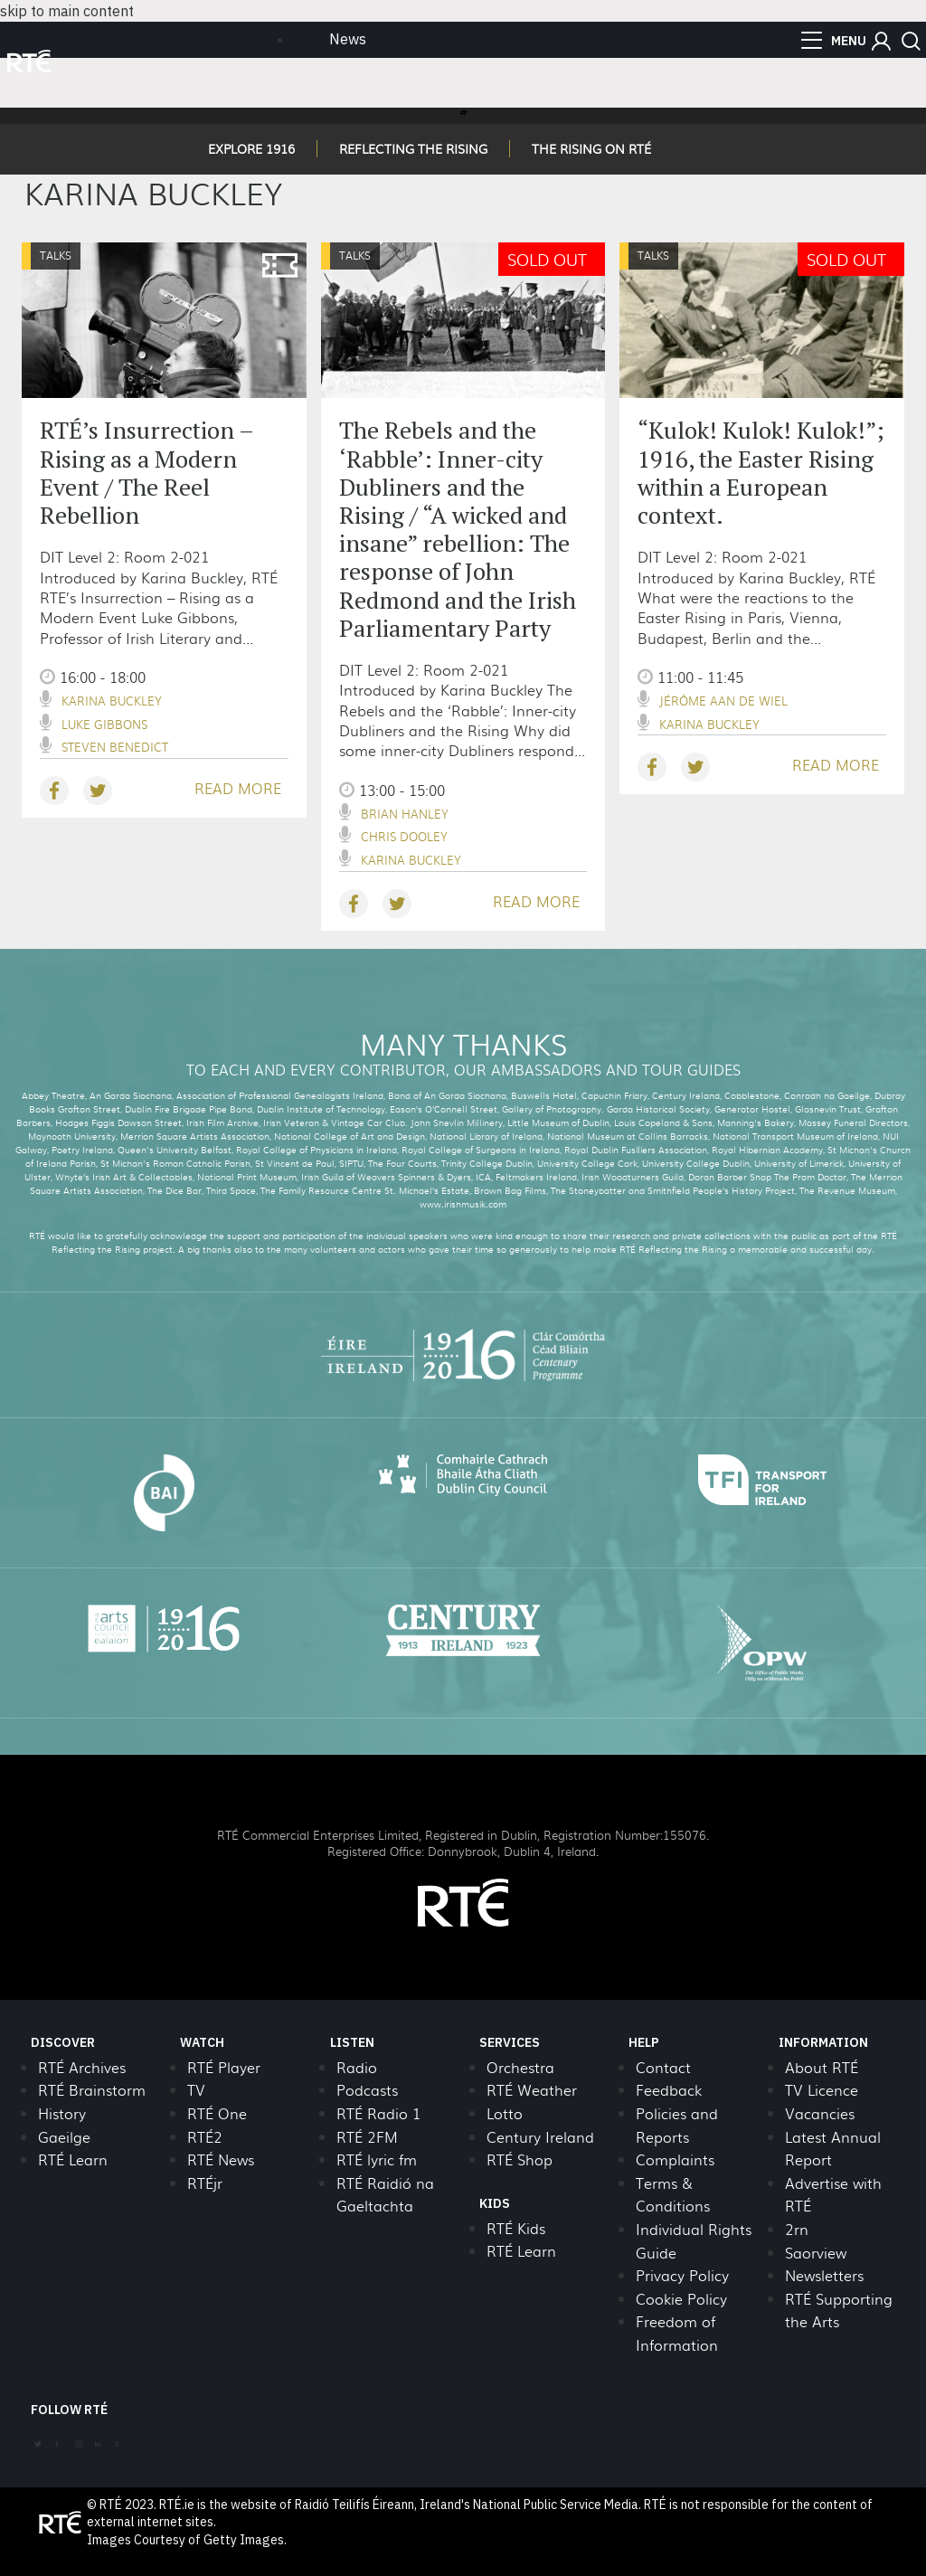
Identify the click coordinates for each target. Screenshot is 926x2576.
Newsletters (824, 2275)
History (62, 2113)
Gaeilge (64, 2136)
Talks (55, 255)
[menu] (833, 40)
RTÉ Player (223, 2067)
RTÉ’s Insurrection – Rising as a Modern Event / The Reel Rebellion (146, 472)
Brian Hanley (405, 813)
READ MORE (237, 788)
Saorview (815, 2252)
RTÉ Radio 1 (378, 2113)
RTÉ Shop (520, 2159)
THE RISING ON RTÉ (591, 148)
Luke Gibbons (104, 724)
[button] (881, 41)
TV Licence (821, 2089)
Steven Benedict (114, 746)
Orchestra (520, 2067)
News (347, 39)
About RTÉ (821, 2067)
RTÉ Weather (532, 2089)
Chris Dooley (404, 836)
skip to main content (67, 11)
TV (196, 2089)
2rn (796, 2229)
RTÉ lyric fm (376, 2159)
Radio (356, 2067)
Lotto (505, 2113)
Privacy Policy (682, 2275)
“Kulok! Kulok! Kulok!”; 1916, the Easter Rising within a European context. (761, 472)
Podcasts (367, 2089)
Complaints (675, 2159)
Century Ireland (540, 2136)
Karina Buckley (111, 700)
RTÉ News (220, 2159)
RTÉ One (217, 2113)
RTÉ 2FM (367, 2136)
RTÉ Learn (73, 2159)
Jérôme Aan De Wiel (723, 700)
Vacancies (820, 2113)
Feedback (669, 2089)
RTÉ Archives (82, 2067)
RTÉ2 (204, 2136)
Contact (663, 2067)
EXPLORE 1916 (251, 148)
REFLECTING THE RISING (413, 148)
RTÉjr (204, 2183)
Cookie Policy (681, 2298)
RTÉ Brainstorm (92, 2089)
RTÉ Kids (516, 2228)
